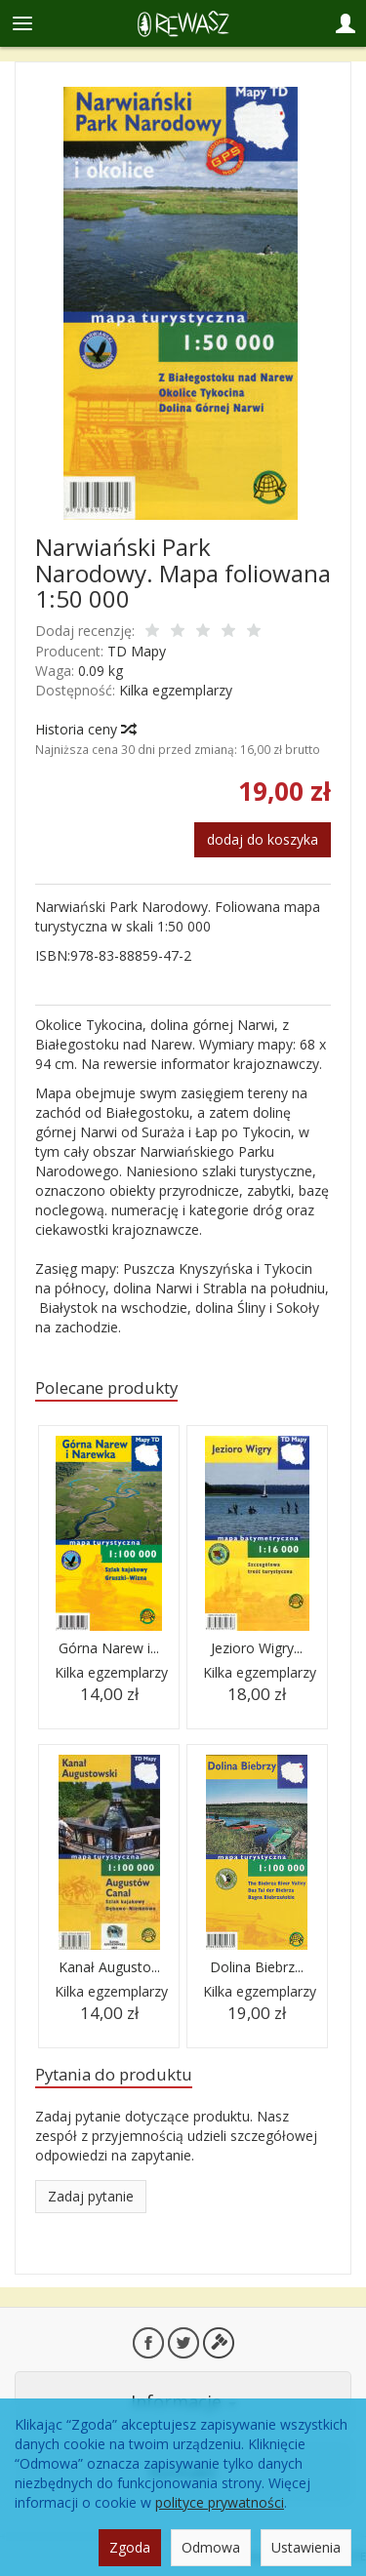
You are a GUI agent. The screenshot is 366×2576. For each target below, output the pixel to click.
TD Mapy (136, 651)
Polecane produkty (106, 1387)
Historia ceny (85, 729)
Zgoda (129, 2547)
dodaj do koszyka (262, 839)
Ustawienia (306, 2547)
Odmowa (211, 2547)
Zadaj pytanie (91, 2196)
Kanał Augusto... (109, 1967)
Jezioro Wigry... (257, 1648)
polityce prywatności (219, 2502)
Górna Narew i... (109, 1648)
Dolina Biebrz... (257, 1967)
